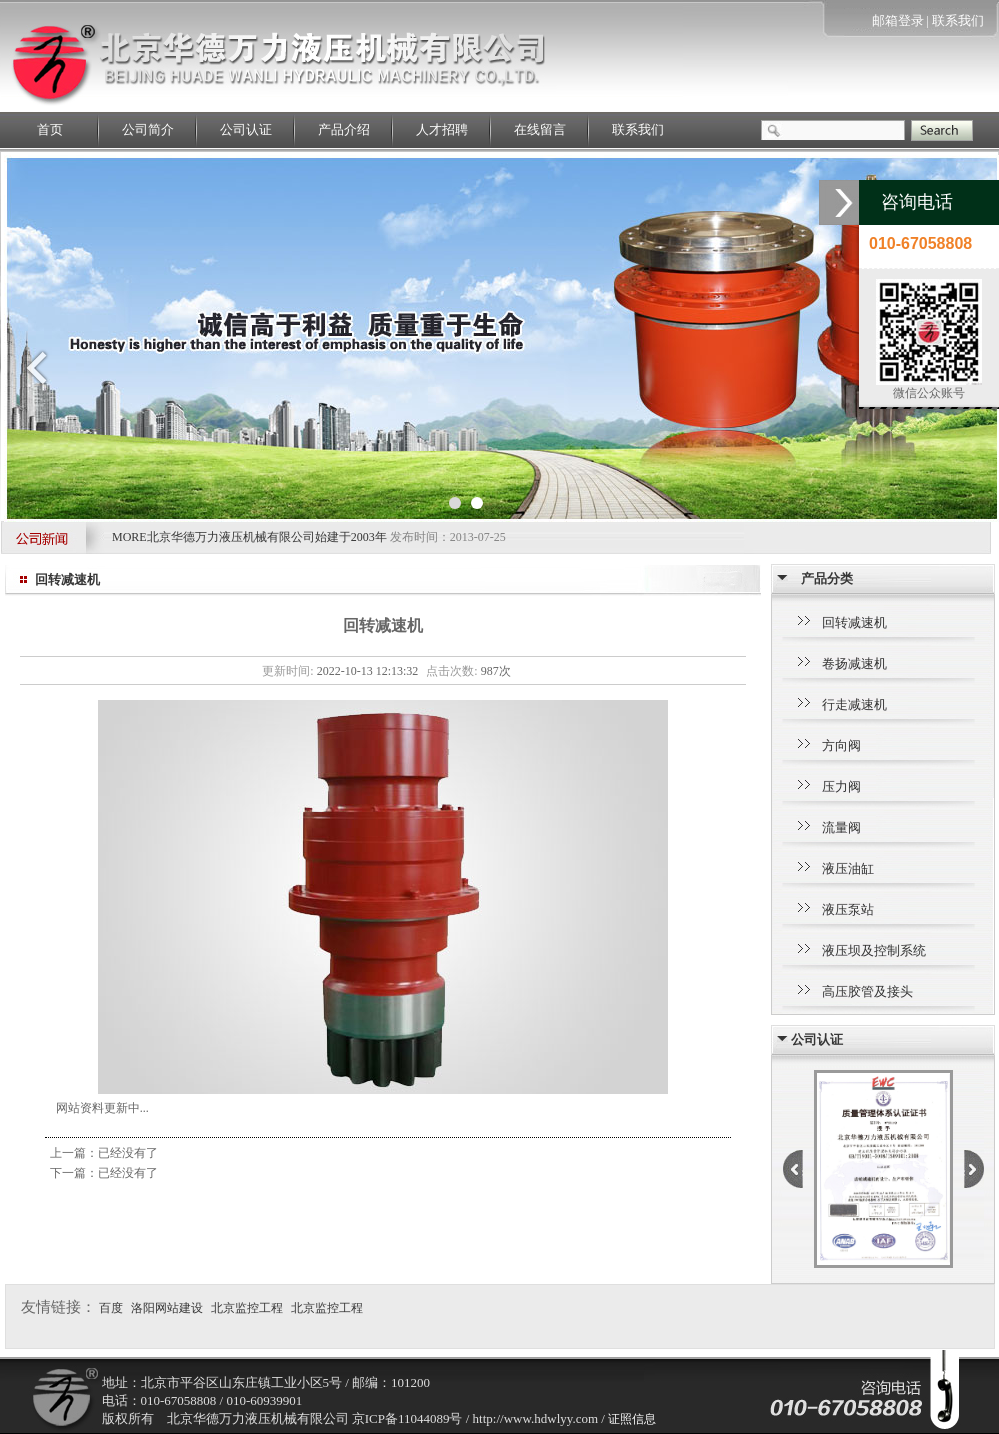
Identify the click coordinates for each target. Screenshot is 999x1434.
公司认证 (246, 129)
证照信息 (632, 1419)
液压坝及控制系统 (874, 950)
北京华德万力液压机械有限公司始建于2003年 (268, 537)
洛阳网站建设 (167, 1308)
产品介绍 (344, 129)
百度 (111, 1308)
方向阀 (841, 745)
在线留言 (540, 129)
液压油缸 (848, 868)
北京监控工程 (247, 1308)
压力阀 (841, 786)
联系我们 (958, 20)
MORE (129, 537)
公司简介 (148, 129)
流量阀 (841, 827)
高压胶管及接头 (867, 991)
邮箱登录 (898, 20)
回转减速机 (854, 622)
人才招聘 (442, 129)
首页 (50, 129)
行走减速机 (854, 704)
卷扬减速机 (854, 663)
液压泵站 (848, 909)
